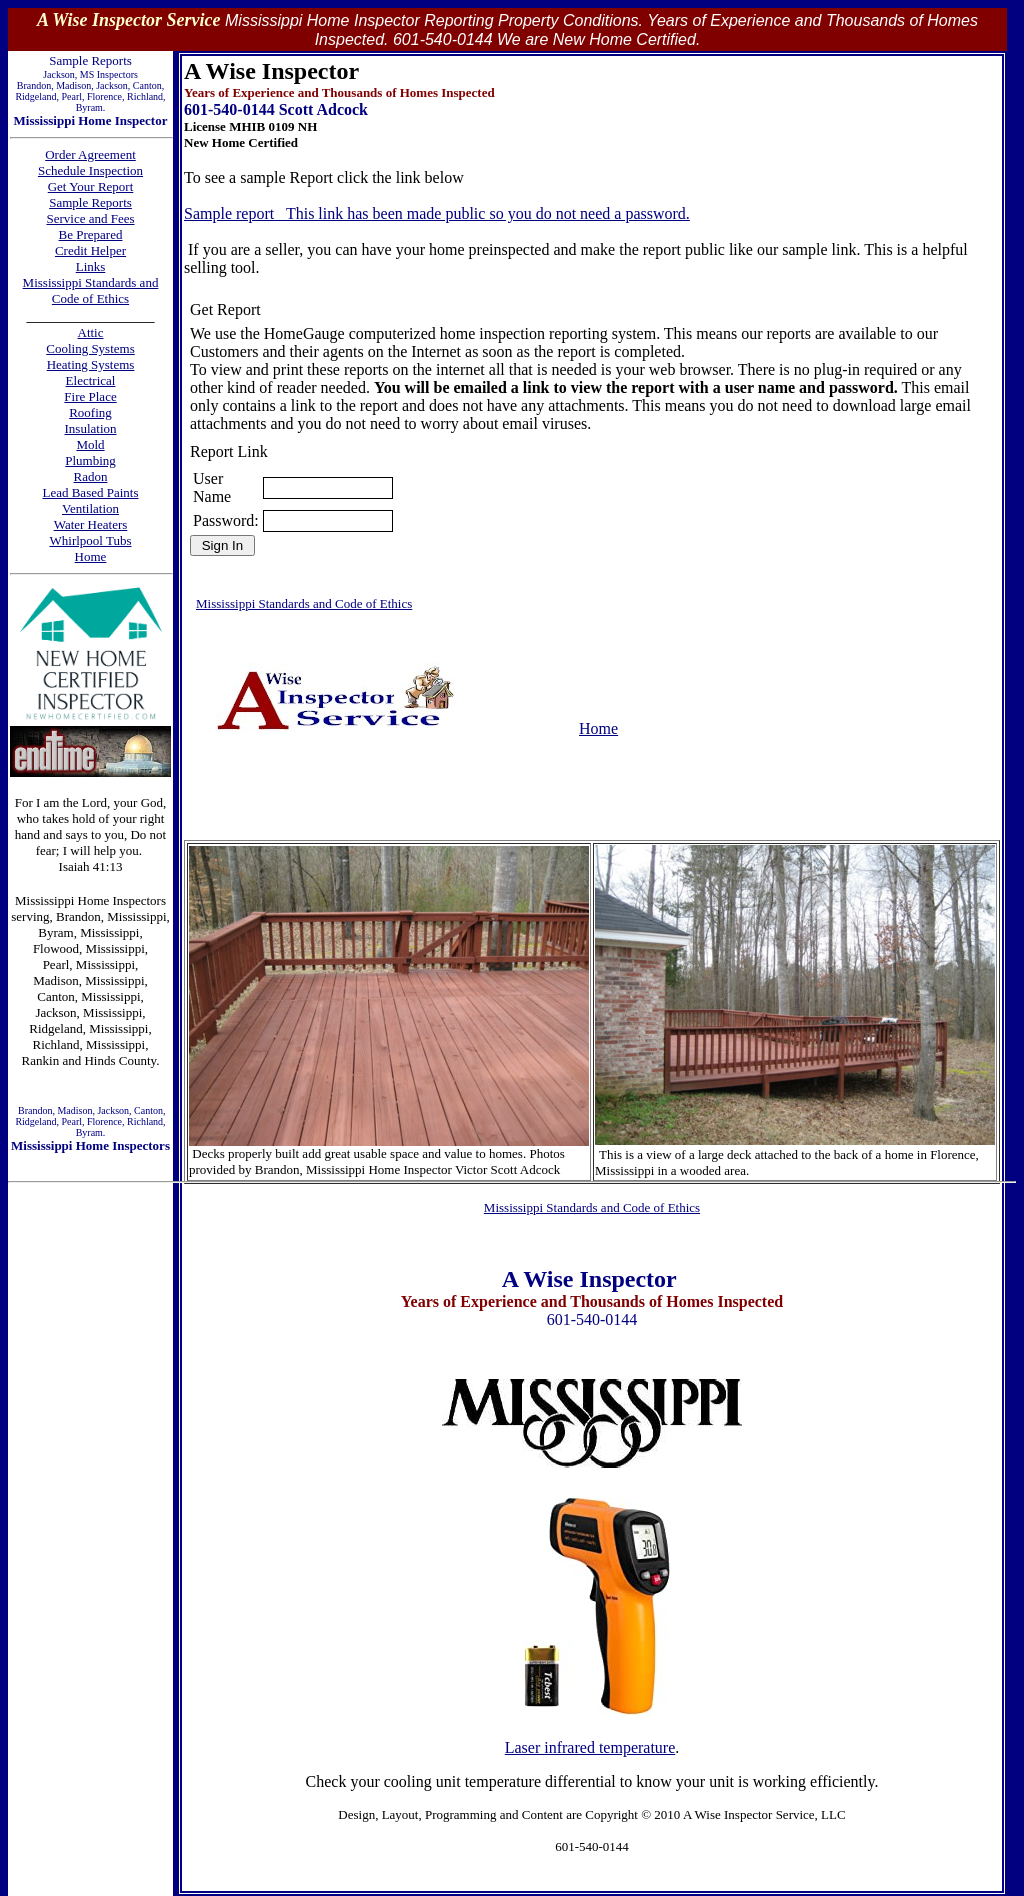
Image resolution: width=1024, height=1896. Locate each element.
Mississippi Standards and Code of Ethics (91, 290)
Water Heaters (91, 524)
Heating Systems (91, 364)
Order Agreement (90, 154)
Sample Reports (90, 202)
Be (68, 234)
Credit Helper (90, 250)
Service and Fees (90, 218)
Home (598, 728)
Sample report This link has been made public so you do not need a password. (437, 213)
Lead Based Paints (90, 492)
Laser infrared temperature (590, 1747)
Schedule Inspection (90, 170)
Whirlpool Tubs (91, 540)
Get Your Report (91, 186)
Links (91, 266)
